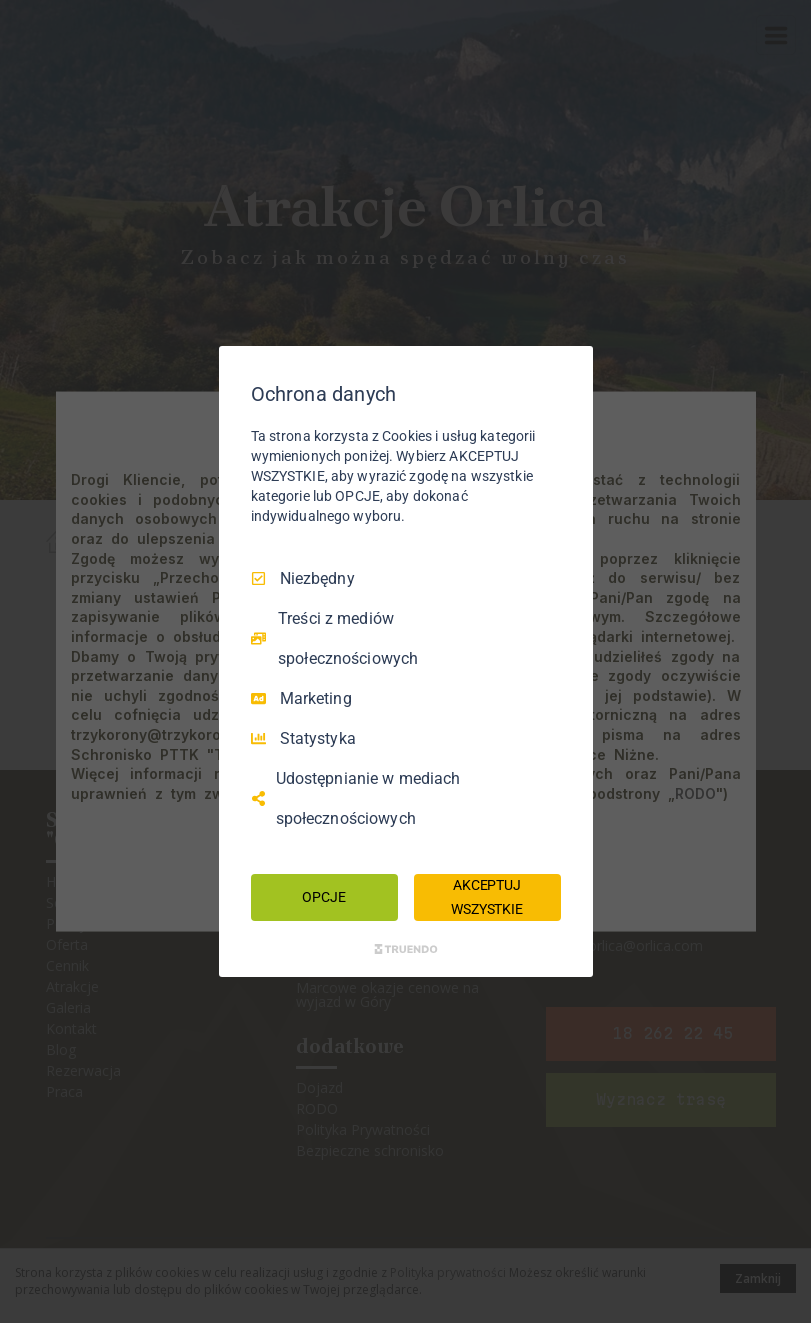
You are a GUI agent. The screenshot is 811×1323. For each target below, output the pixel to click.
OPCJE (323, 897)
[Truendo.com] (406, 949)
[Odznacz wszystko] (568, 371)
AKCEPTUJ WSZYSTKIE (487, 897)
